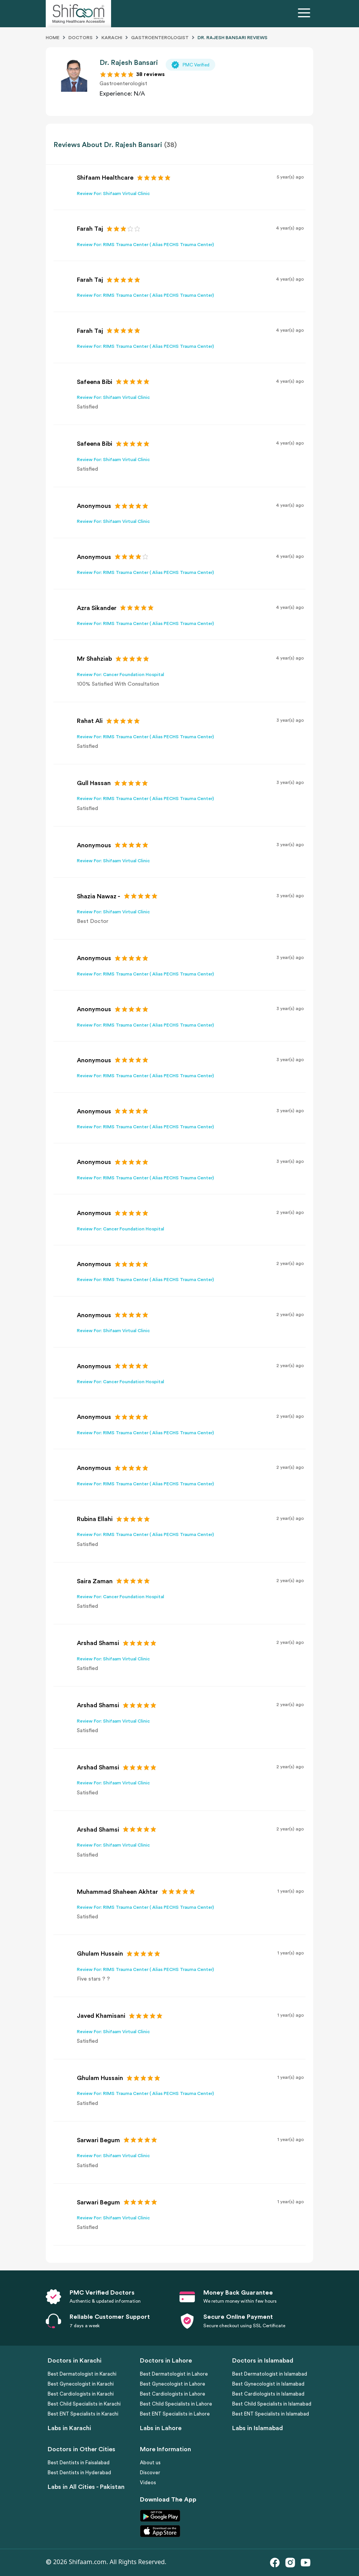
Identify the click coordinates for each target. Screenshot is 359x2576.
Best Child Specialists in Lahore (176, 2403)
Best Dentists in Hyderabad (79, 2472)
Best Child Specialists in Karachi (84, 2403)
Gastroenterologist (160, 37)
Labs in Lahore (160, 2428)
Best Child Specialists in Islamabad (271, 2403)
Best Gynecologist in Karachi (81, 2383)
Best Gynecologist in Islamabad (268, 2383)
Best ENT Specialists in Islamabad (270, 2413)
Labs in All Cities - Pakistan (86, 2487)
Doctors (80, 37)
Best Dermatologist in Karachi (82, 2373)
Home (53, 37)
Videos (148, 2482)
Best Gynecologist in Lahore (172, 2383)
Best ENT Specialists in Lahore (175, 2413)
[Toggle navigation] (305, 13)
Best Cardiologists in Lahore (172, 2393)
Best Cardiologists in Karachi (81, 2393)
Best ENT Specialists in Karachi (83, 2413)
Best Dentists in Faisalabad (79, 2462)
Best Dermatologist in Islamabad (269, 2373)
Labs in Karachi (69, 2428)
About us (150, 2462)
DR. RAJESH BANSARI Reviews (233, 37)
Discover (150, 2472)
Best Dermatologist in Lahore (174, 2373)
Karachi (111, 37)
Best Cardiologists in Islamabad (268, 2393)
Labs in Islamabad (257, 2428)
